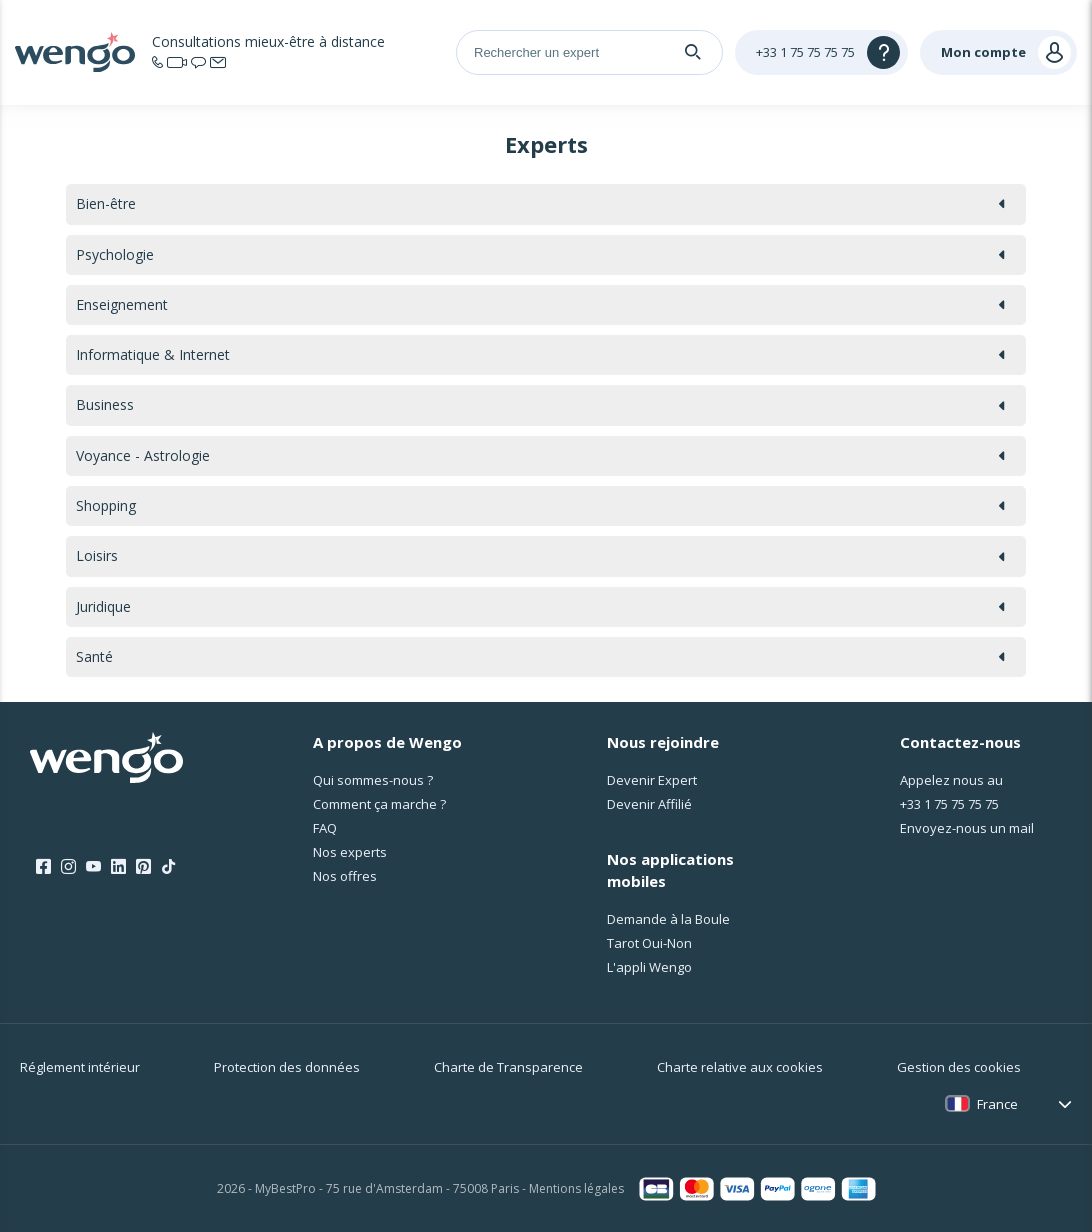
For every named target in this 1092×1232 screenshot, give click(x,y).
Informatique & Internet (541, 354)
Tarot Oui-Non (649, 943)
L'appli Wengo (649, 967)
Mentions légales (576, 1188)
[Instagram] (68, 867)
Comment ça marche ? (379, 804)
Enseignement (541, 304)
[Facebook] (43, 867)
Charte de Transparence (508, 1067)
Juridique (541, 606)
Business (541, 404)
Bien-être (541, 203)
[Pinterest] (143, 867)
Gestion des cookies (959, 1067)
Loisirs (541, 555)
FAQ (325, 828)
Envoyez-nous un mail (967, 828)
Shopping (541, 505)
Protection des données (287, 1067)
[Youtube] (93, 867)
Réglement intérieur (80, 1067)
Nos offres (345, 876)
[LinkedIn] (118, 867)
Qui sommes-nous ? (373, 780)
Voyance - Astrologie (541, 455)
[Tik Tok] (168, 867)
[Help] (821, 52)
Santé (541, 656)
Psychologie (541, 254)
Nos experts (350, 852)
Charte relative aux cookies (740, 1067)
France (997, 1104)
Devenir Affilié (649, 804)
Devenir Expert (652, 780)
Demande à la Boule (668, 919)
